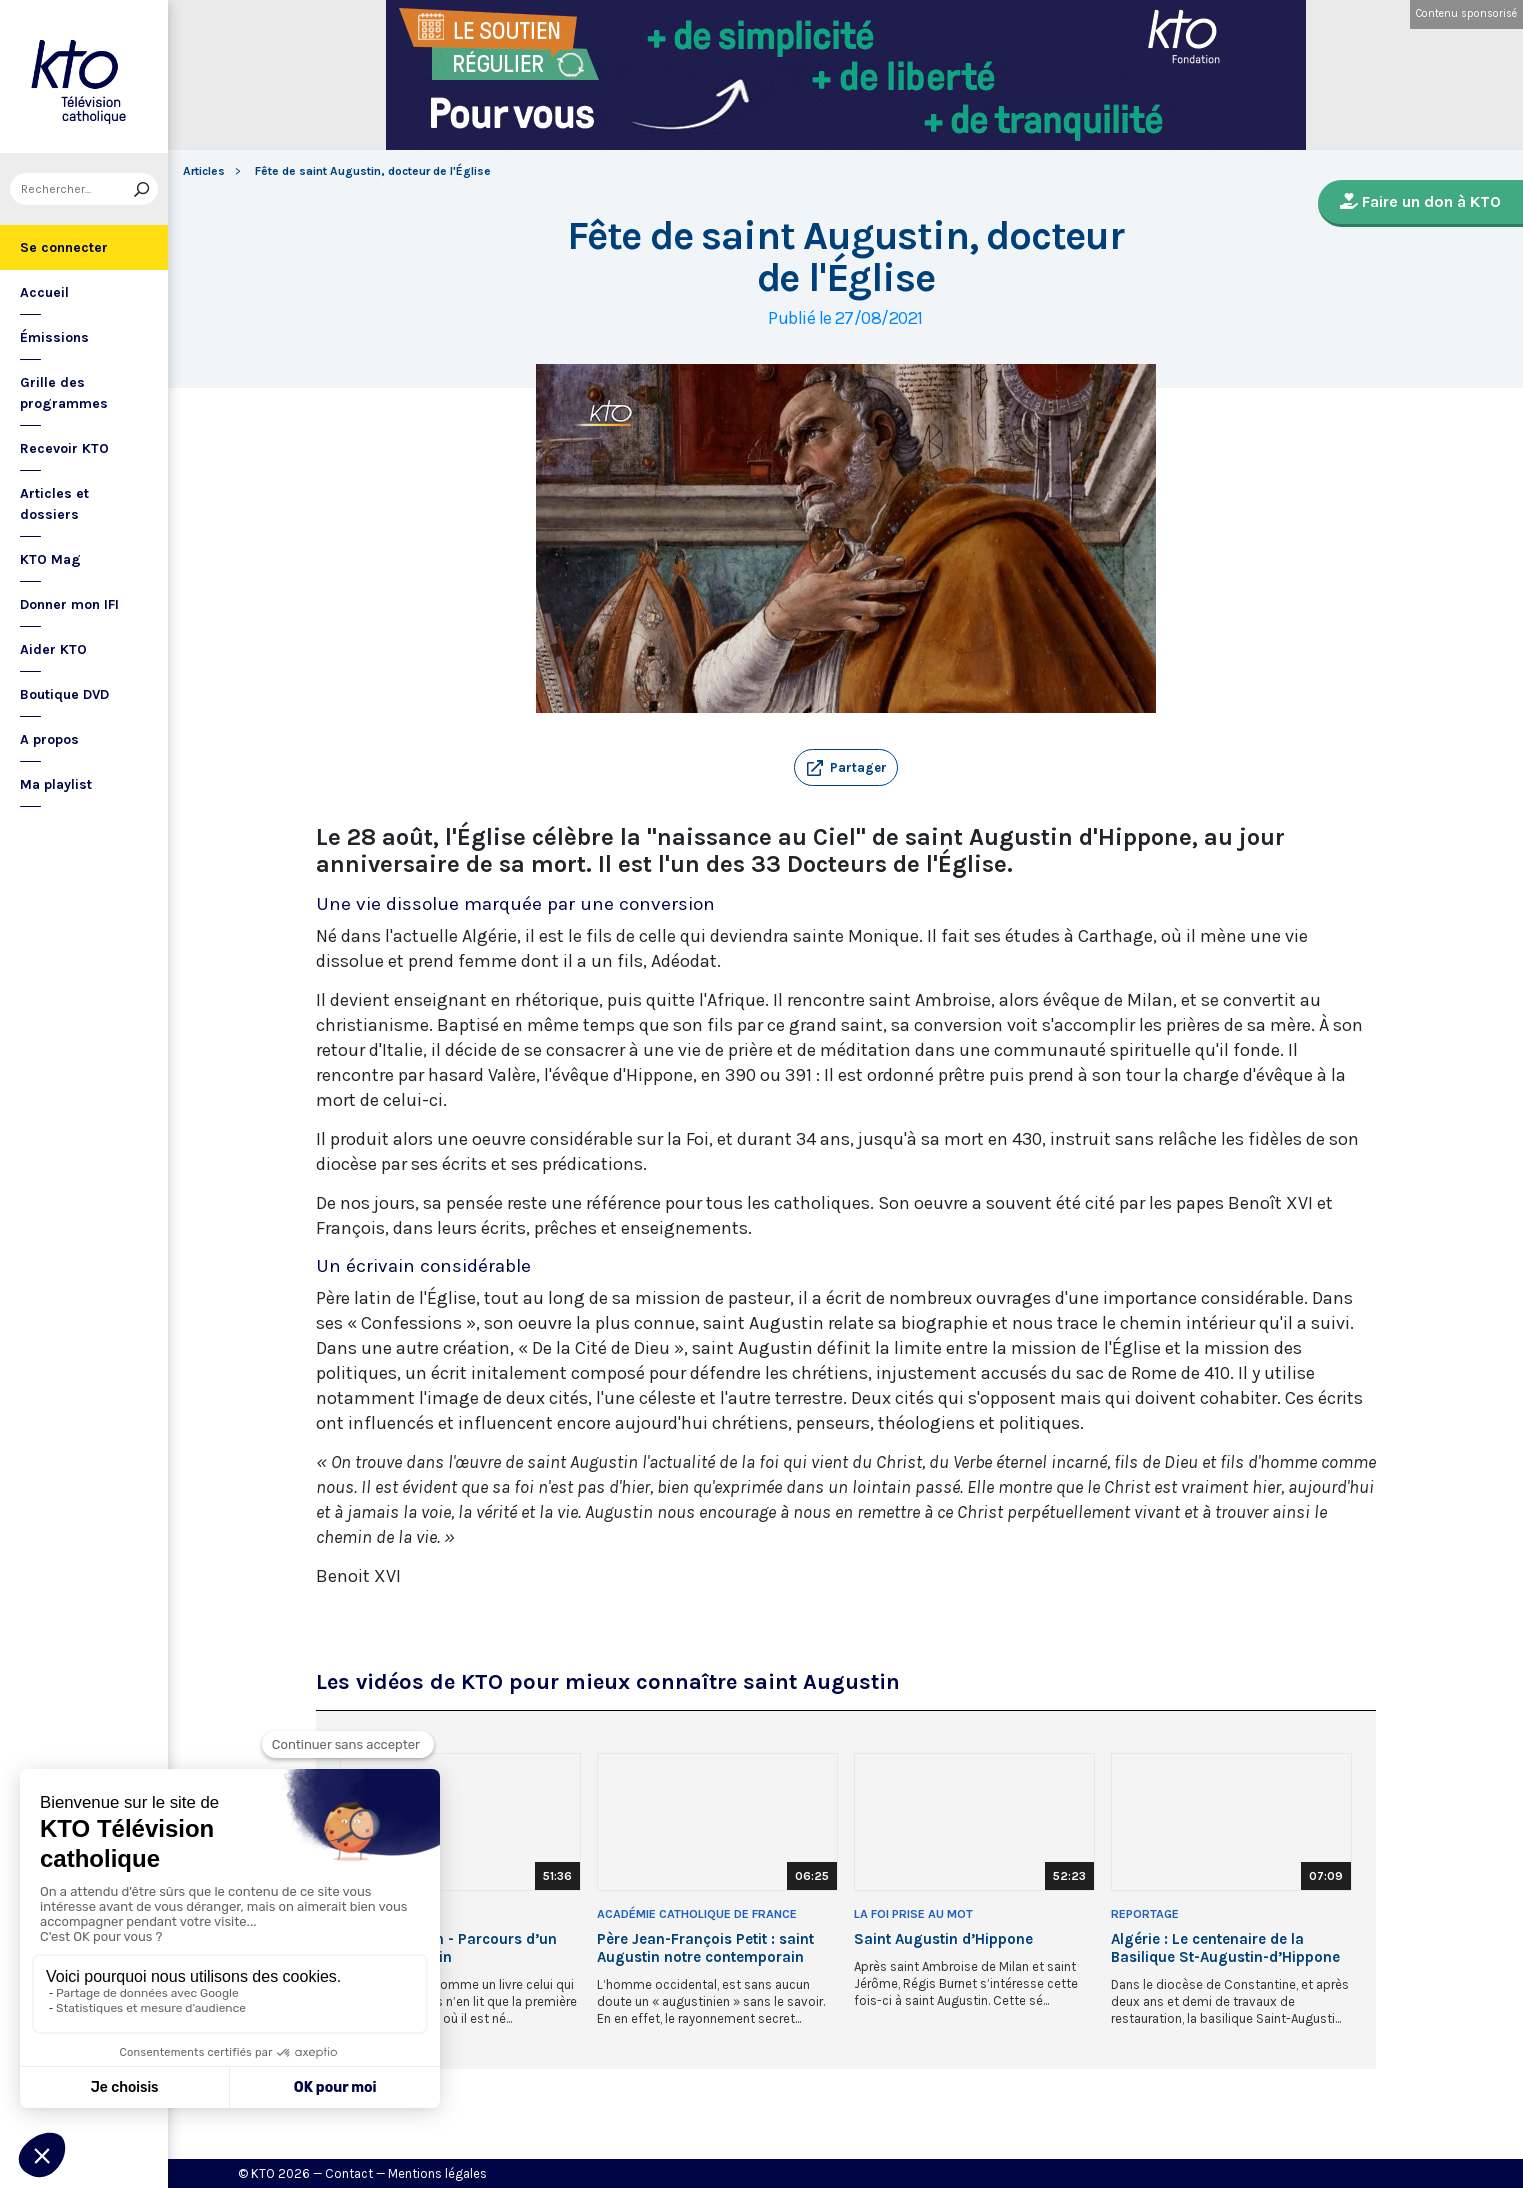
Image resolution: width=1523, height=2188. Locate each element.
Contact (349, 2173)
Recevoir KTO (64, 448)
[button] (846, 768)
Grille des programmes (64, 393)
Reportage (1145, 1914)
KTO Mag (50, 559)
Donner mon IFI (69, 604)
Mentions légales (437, 2173)
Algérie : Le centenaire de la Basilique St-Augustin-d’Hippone (1225, 1948)
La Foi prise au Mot (913, 1914)
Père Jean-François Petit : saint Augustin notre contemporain (705, 1948)
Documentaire (385, 1914)
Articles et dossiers (54, 504)
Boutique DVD (64, 694)
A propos (49, 739)
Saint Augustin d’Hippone (943, 1939)
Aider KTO (53, 649)
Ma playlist (56, 784)
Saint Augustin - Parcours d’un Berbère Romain (448, 1948)
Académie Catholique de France (697, 1914)
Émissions (54, 337)
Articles (204, 171)
